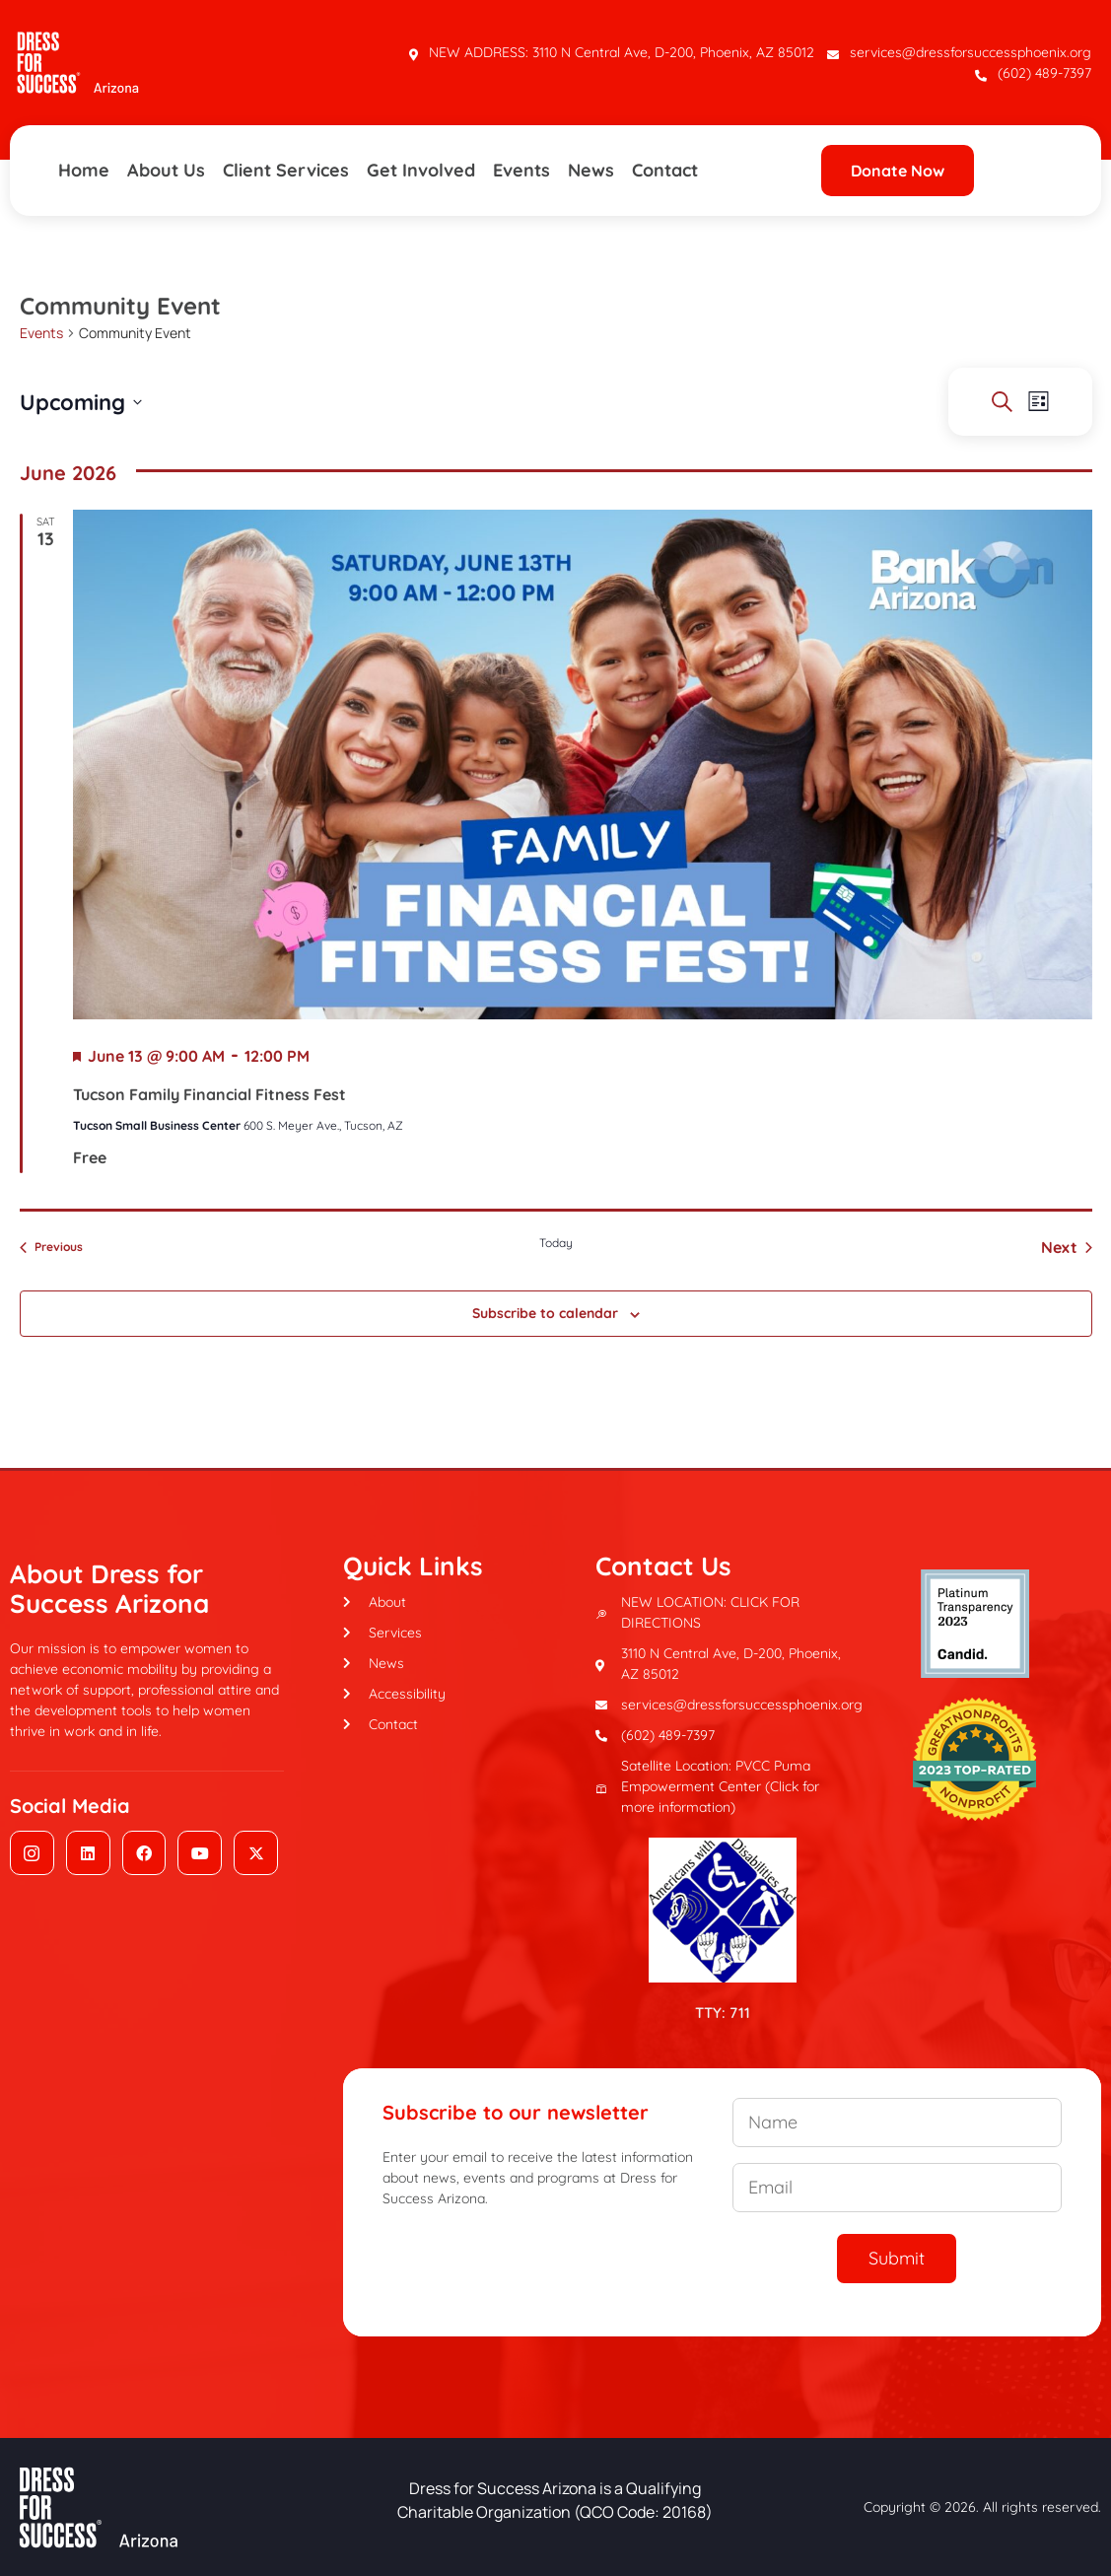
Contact (665, 170)
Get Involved (421, 170)
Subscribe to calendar (545, 1313)
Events (521, 170)
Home (83, 170)
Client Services (286, 170)
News (591, 170)
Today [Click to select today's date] (556, 1242)
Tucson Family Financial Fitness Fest (209, 1094)
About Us (166, 170)
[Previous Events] (51, 1247)
